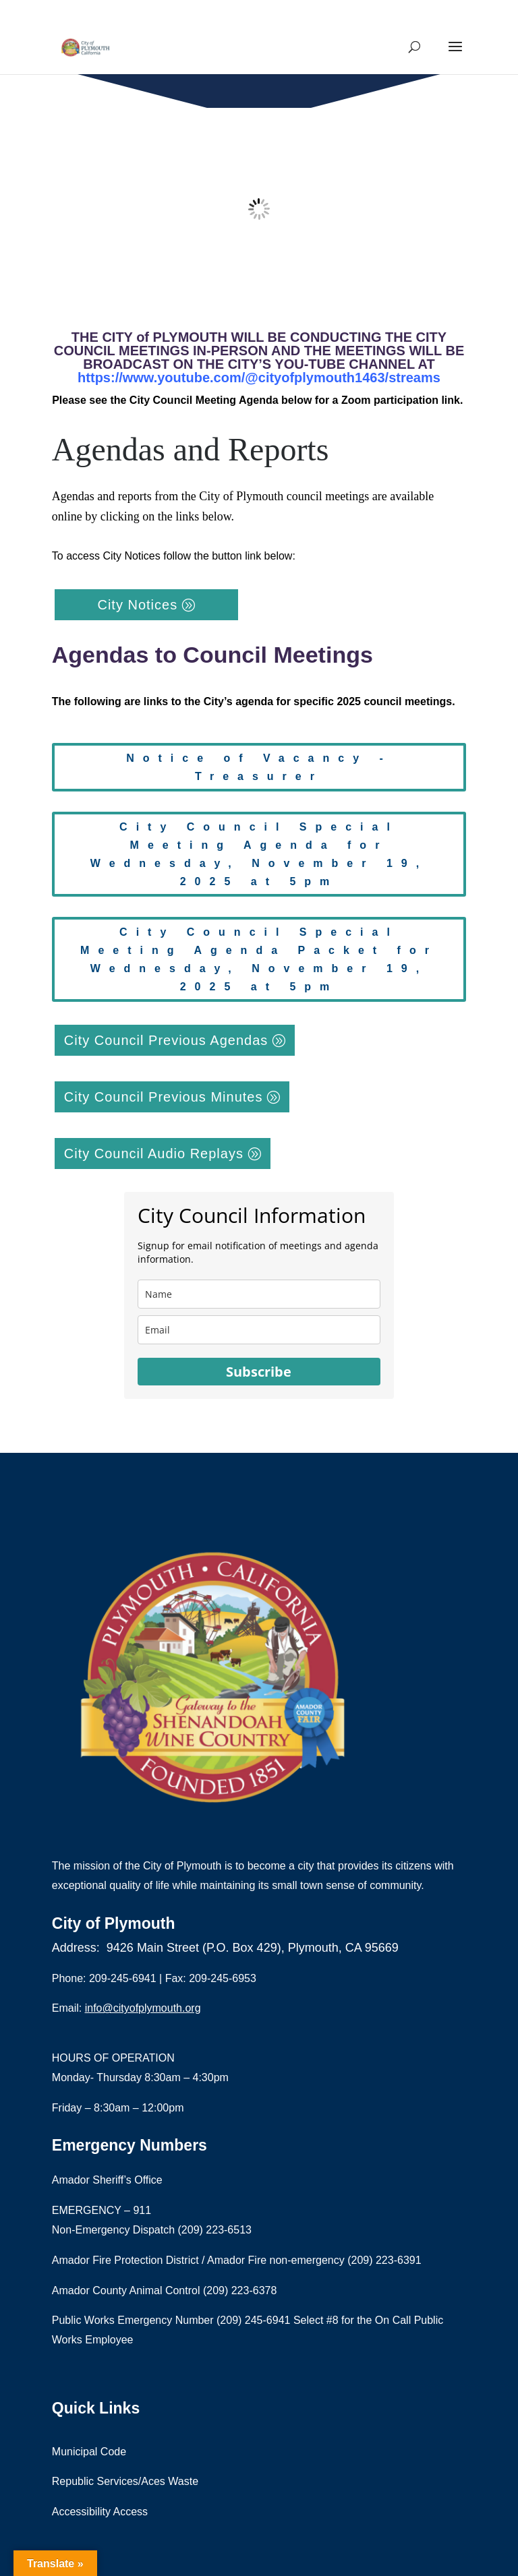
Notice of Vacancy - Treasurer (259, 767)
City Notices (137, 604)
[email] (259, 1329)
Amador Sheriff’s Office (107, 2180)
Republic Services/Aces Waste (125, 2481)
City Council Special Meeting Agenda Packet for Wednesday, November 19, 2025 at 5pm (259, 959)
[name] (259, 1294)
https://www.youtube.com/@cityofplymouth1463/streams (259, 377)
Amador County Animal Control (127, 2290)
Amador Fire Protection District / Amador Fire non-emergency (199, 2260)
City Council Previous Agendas (166, 1040)
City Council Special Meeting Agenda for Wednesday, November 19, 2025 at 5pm (259, 854)
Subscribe (258, 1371)
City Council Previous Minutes (163, 1096)
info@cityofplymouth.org (143, 2008)
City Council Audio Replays (153, 1153)
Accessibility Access (100, 2511)
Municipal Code (89, 2451)
